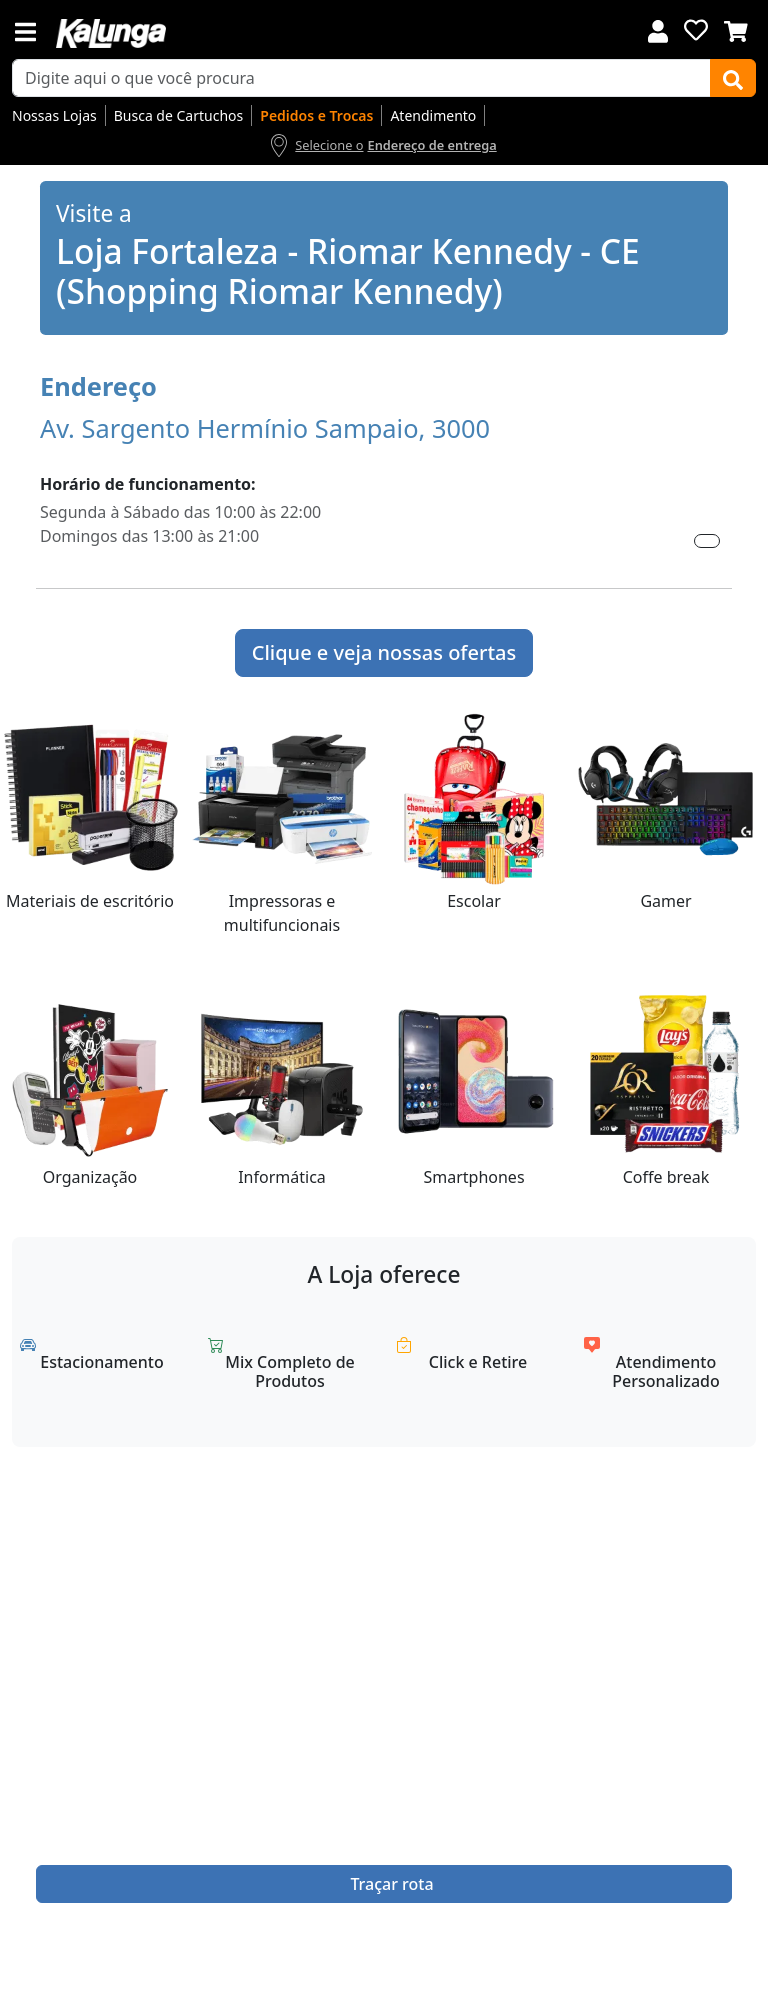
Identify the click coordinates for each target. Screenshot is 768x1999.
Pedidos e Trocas (316, 115)
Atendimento (433, 115)
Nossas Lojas (54, 115)
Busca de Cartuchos (179, 115)
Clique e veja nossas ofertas (384, 652)
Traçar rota (391, 1884)
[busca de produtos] (361, 78)
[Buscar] (733, 78)
